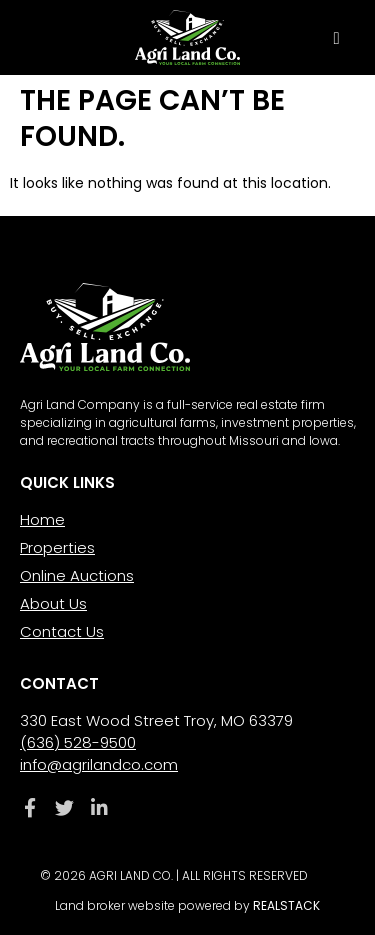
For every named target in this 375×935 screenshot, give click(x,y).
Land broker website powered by (187, 905)
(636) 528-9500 (78, 742)
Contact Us (62, 631)
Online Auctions (77, 575)
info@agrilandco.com (99, 764)
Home (42, 519)
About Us (53, 603)
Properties (57, 547)
